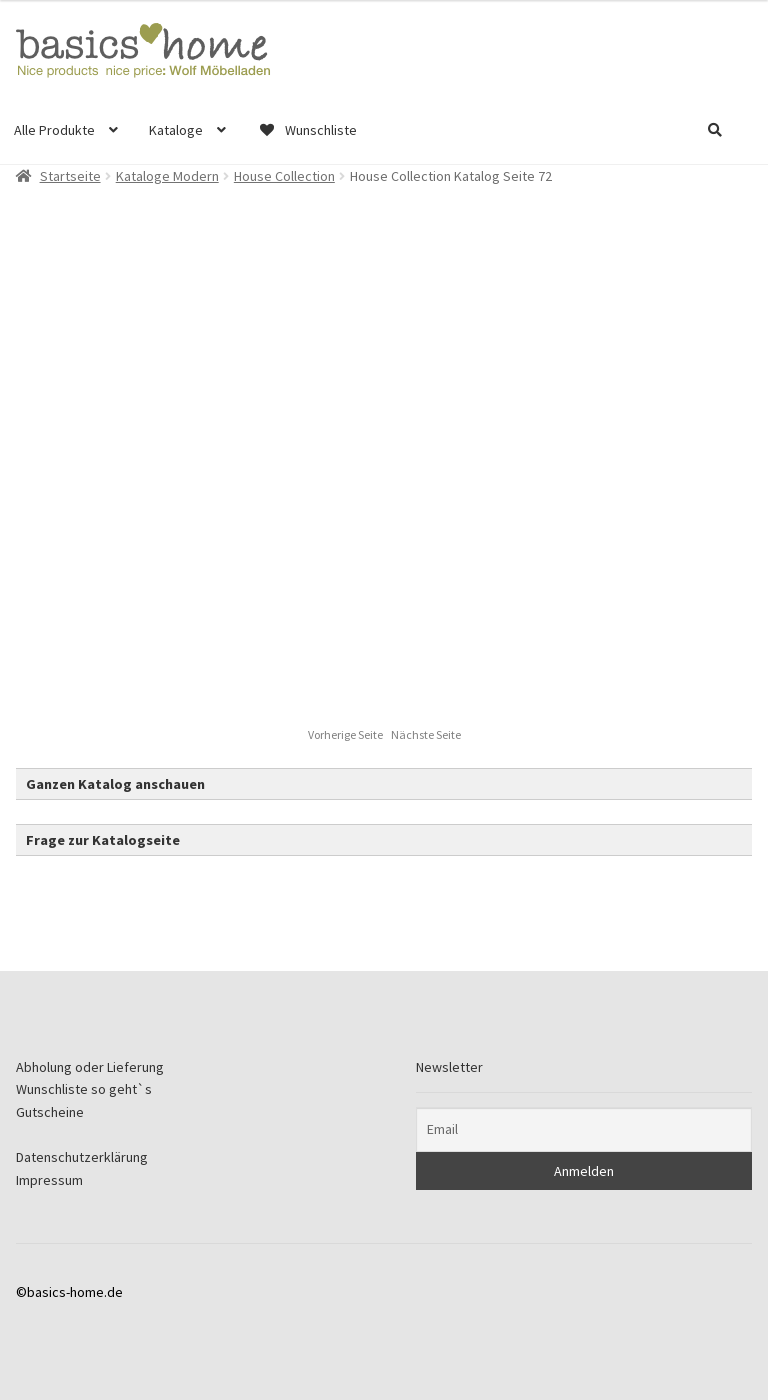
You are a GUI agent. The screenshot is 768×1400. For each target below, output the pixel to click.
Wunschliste (307, 130)
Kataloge (176, 130)
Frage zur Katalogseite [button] (103, 840)
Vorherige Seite (346, 734)
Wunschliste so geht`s (84, 1089)
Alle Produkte (54, 130)
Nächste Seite (426, 734)
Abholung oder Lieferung (90, 1067)
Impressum (49, 1180)
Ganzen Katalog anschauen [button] (115, 784)
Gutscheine (50, 1112)
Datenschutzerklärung (82, 1157)
